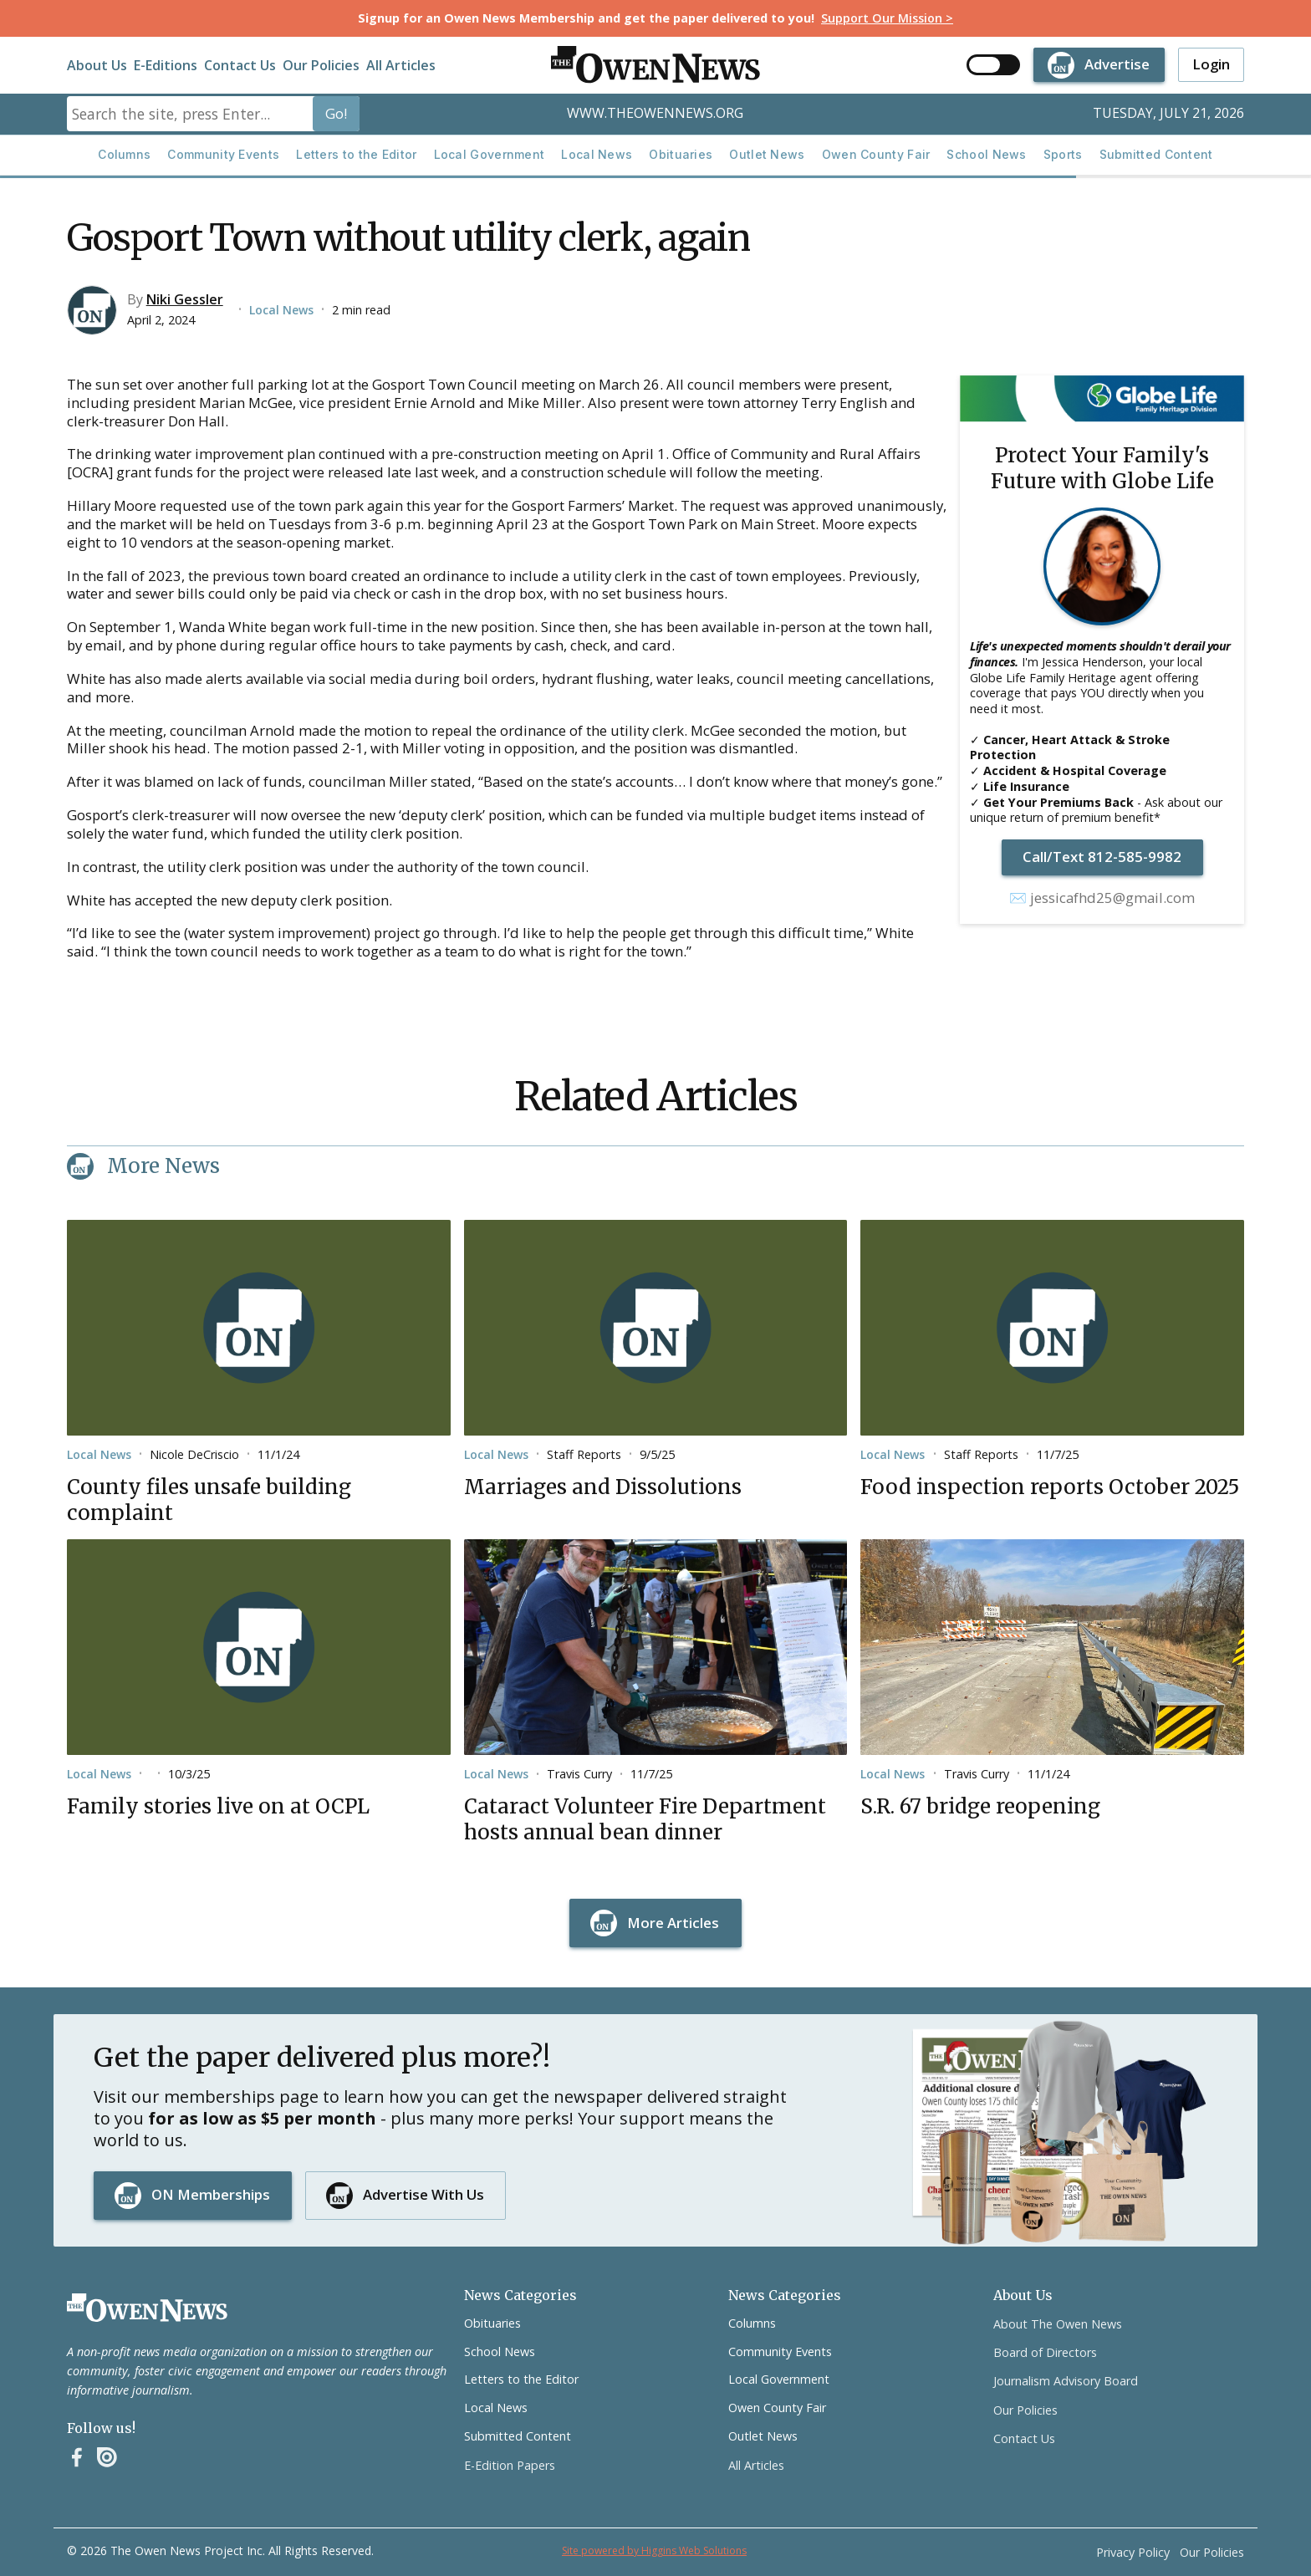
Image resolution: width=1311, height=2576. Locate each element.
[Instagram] (107, 2457)
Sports (1063, 154)
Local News (596, 154)
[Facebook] (77, 2457)
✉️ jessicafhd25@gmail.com (1102, 898)
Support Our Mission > (887, 18)
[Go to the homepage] (147, 2308)
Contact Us (240, 65)
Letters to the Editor (356, 154)
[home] (655, 64)
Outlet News (766, 154)
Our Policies (321, 65)
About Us (97, 65)
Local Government (489, 154)
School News (986, 154)
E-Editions (165, 65)
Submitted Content (1156, 154)
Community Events (223, 154)
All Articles (401, 65)
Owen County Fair (876, 154)
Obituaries (680, 154)
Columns (124, 154)
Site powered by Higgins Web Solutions (654, 2550)
